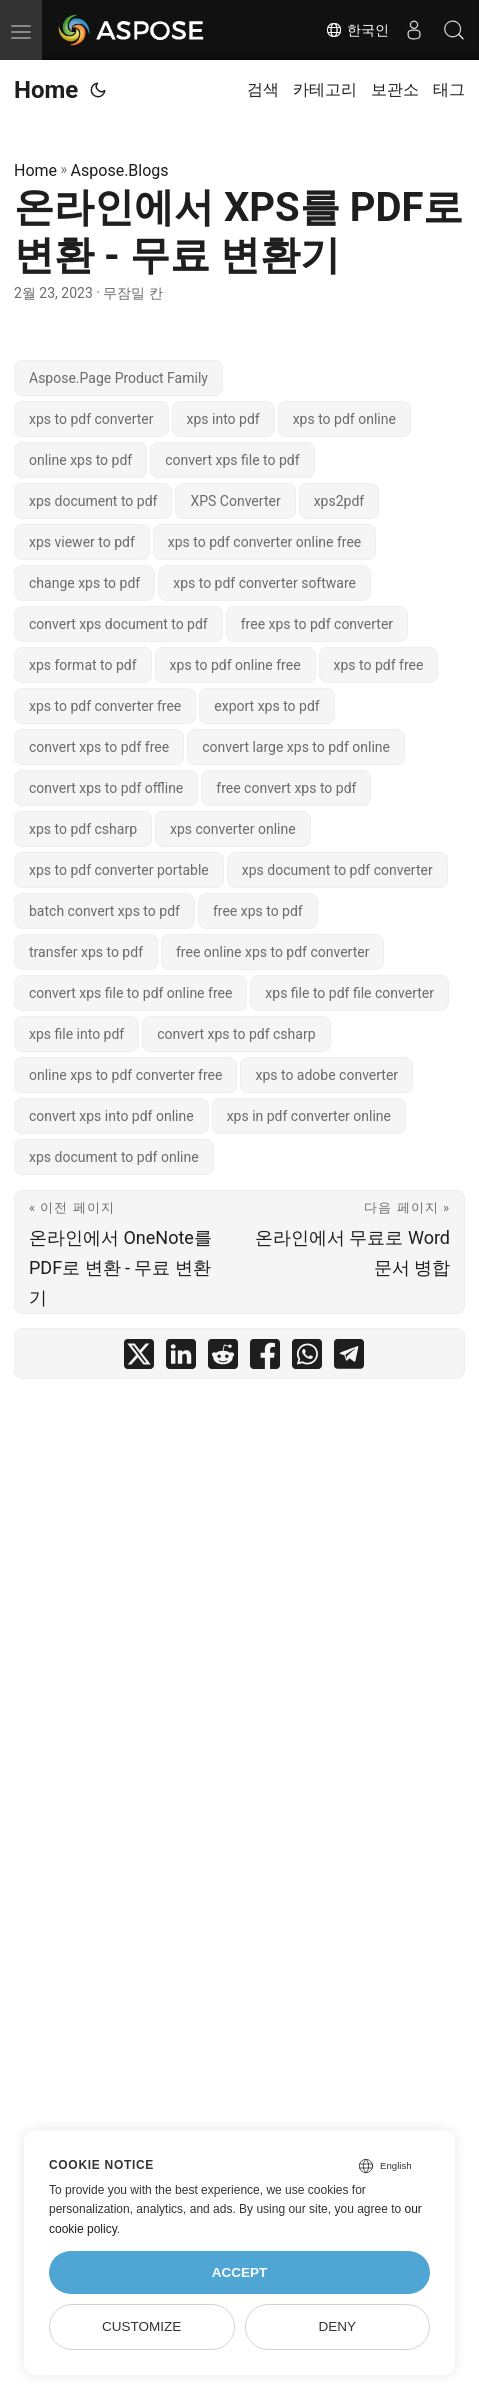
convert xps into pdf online (111, 1116)
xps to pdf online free (235, 665)
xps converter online (233, 829)
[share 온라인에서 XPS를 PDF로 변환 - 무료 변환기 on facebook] (265, 1358)
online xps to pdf (80, 460)
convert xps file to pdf (232, 460)
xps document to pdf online (114, 1157)
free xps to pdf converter (317, 624)
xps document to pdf (93, 501)
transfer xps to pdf (86, 952)
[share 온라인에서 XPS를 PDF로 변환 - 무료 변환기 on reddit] (223, 1358)
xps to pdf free (379, 665)
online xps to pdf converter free (125, 1075)
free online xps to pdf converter (272, 952)
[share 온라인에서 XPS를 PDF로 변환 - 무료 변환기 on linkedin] (181, 1358)
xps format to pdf (83, 665)
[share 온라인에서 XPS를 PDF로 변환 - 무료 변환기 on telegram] (349, 1358)
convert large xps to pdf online (296, 747)
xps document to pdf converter (337, 870)
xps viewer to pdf (82, 542)
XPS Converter (235, 501)
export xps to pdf (266, 706)
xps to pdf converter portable (119, 870)
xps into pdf (223, 419)
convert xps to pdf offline (106, 788)
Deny (338, 2326)
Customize (141, 2326)
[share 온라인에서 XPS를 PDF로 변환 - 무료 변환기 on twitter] (139, 1358)
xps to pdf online (344, 419)
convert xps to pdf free (99, 747)
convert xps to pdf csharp (236, 1034)
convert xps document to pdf (118, 624)
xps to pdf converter (91, 419)
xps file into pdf (76, 1034)
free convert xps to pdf (286, 788)
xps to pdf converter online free (264, 542)
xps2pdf (339, 501)
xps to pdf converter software (264, 583)
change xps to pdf (84, 583)
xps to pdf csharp (83, 829)
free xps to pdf (258, 911)
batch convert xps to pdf (104, 911)
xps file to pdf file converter (349, 993)
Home (46, 90)
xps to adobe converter (326, 1075)
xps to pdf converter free (105, 706)
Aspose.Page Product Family (118, 378)
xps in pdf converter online (309, 1116)
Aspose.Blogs (120, 170)
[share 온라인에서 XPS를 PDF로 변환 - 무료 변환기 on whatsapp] (307, 1358)
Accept (240, 2272)
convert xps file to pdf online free (130, 993)
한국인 (357, 30)
